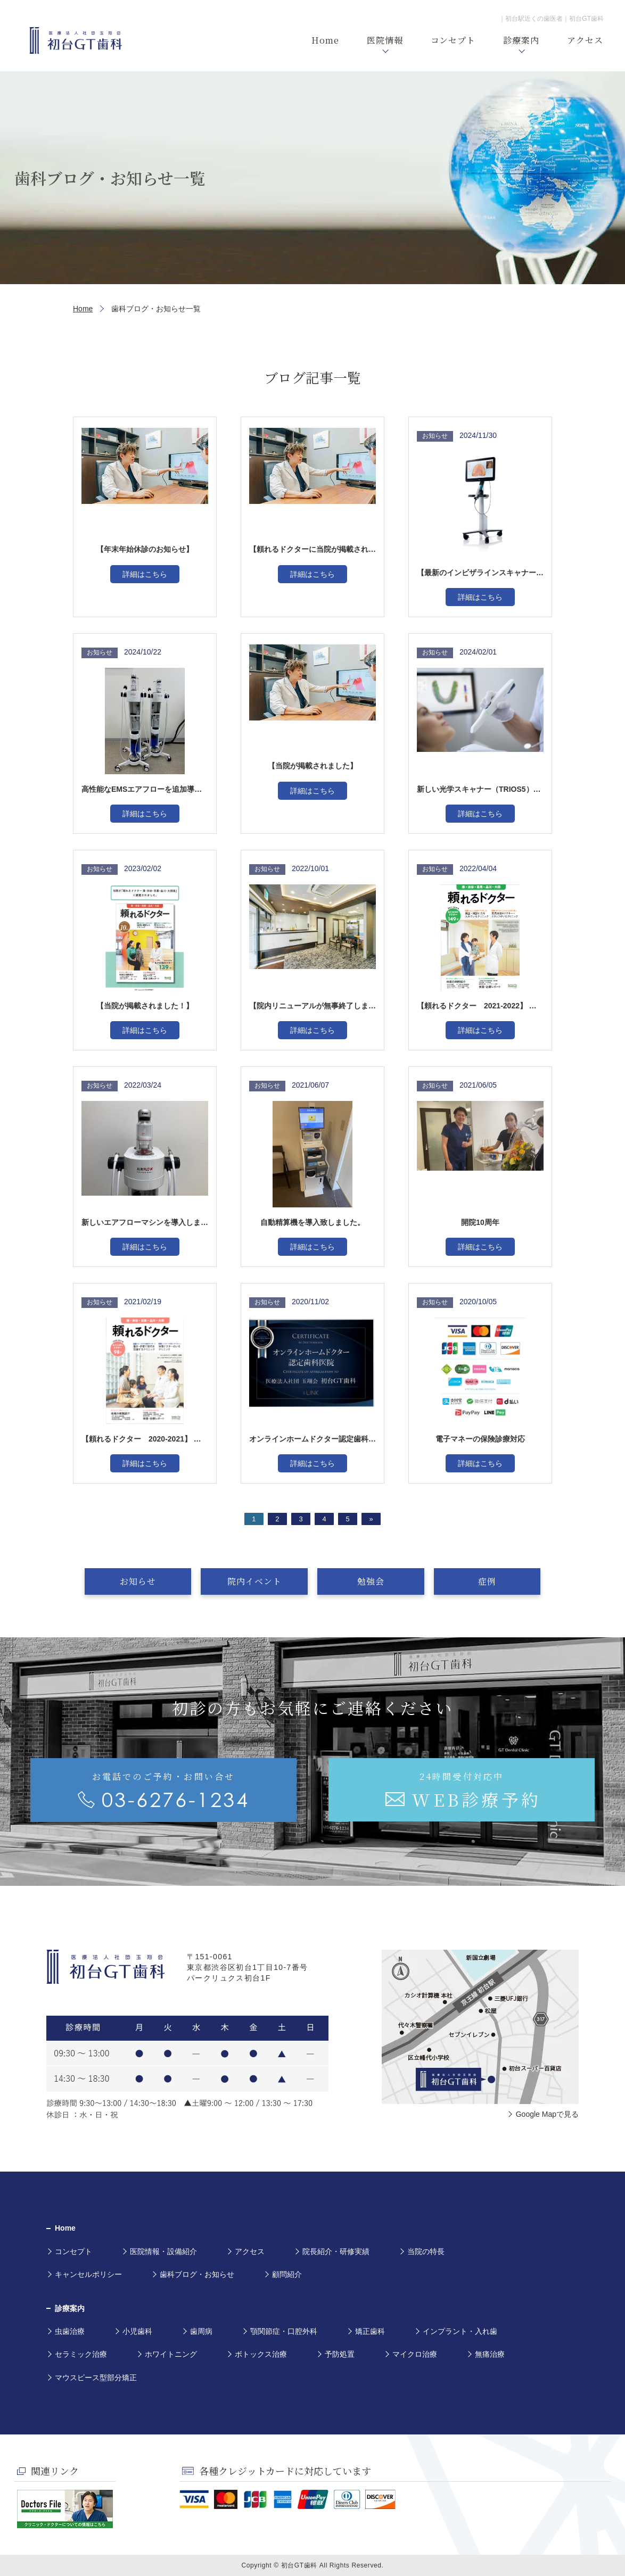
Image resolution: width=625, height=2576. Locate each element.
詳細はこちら (144, 574)
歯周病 (201, 2331)
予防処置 (340, 2354)
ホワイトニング (171, 2354)
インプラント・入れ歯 (460, 2331)
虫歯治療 (70, 2331)
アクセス (250, 2251)
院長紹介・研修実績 (335, 2251)
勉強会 (365, 1581)
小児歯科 (137, 2331)
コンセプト (73, 2251)
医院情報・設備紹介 (163, 2251)
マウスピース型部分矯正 (96, 2377)
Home (83, 308)
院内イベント (260, 1581)
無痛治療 (490, 2354)
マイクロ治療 (414, 2354)
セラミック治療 (81, 2354)
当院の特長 (426, 2251)
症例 (471, 1581)
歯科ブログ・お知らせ (197, 2274)
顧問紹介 (287, 2274)
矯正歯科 (370, 2331)
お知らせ (154, 1581)
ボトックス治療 (261, 2354)
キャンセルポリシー (88, 2274)
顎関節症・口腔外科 (283, 2331)
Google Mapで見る (547, 2114)
